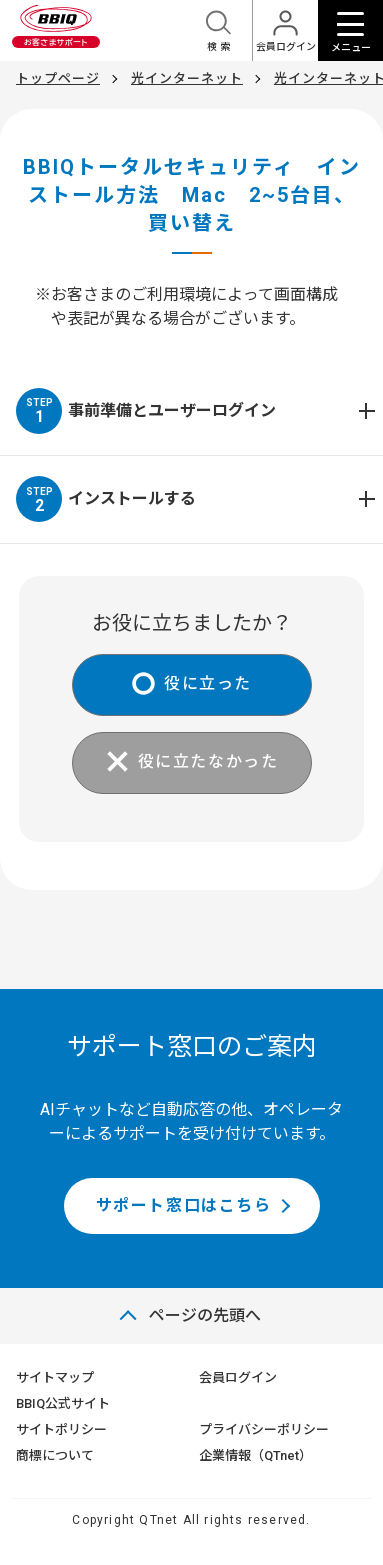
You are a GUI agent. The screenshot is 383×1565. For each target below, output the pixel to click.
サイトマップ (55, 1377)
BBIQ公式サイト (63, 1403)
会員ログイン (238, 1377)
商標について (55, 1455)
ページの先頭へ (205, 1315)
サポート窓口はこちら (184, 1205)
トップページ (58, 78)
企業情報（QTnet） (255, 1455)
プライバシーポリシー (264, 1429)
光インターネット (187, 78)
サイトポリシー (61, 1429)
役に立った (208, 683)
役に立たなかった (208, 761)
